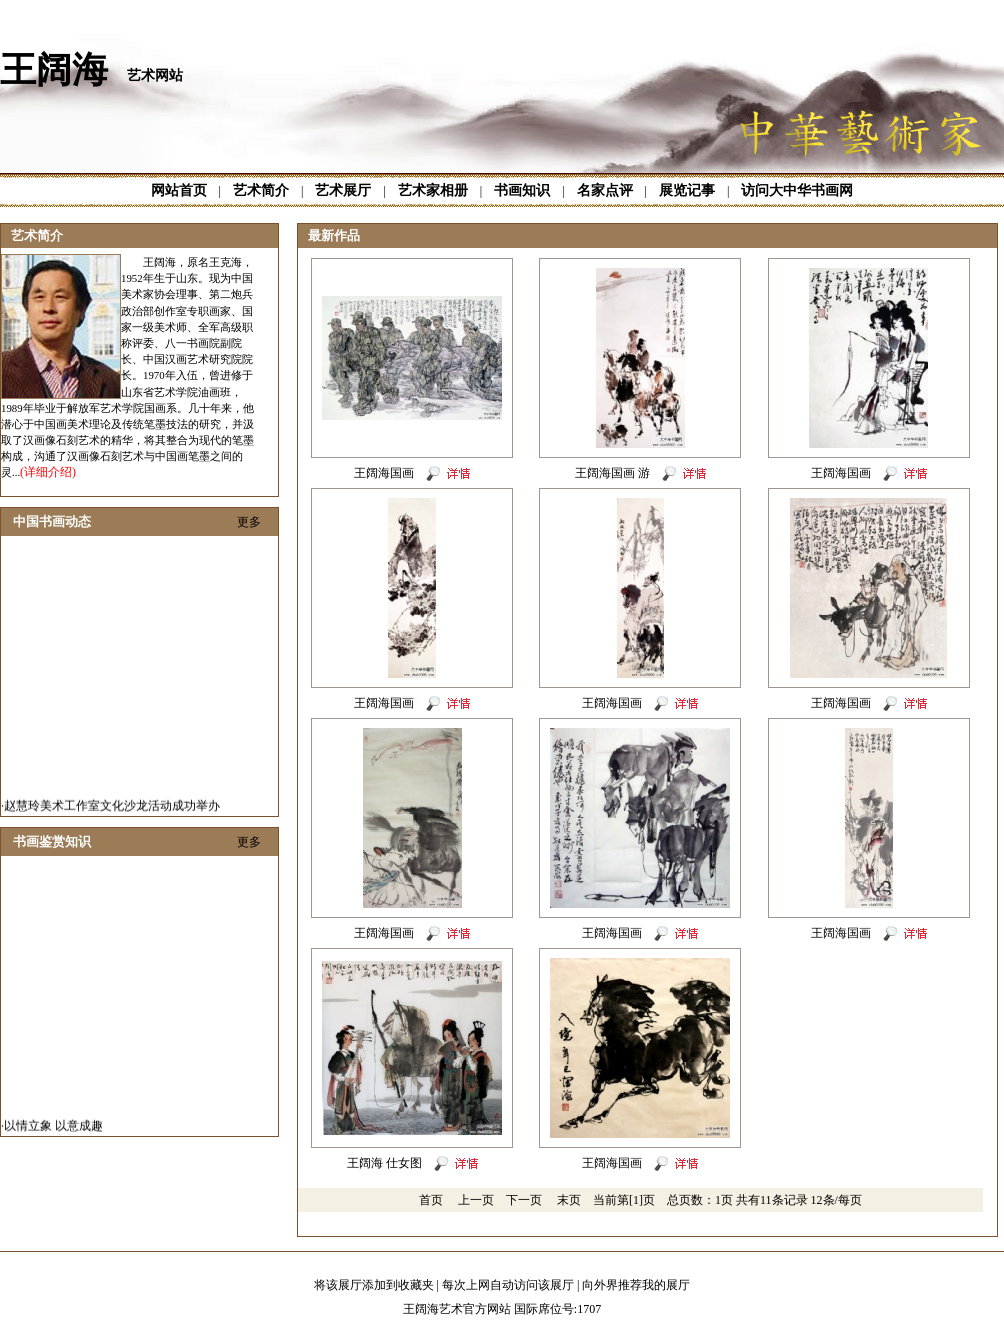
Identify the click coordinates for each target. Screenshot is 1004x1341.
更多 (249, 522)
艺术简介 (261, 190)
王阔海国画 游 (612, 473)
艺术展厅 (343, 190)
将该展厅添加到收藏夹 (374, 1285)
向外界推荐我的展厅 (636, 1285)
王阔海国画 (384, 473)
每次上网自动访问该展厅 (508, 1285)
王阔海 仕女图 (384, 1163)
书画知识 (522, 190)
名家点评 (605, 190)
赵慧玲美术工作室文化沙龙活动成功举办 (112, 810)
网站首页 (179, 190)
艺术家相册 (433, 190)
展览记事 (687, 190)
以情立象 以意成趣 (53, 1130)
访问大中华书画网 (797, 190)
